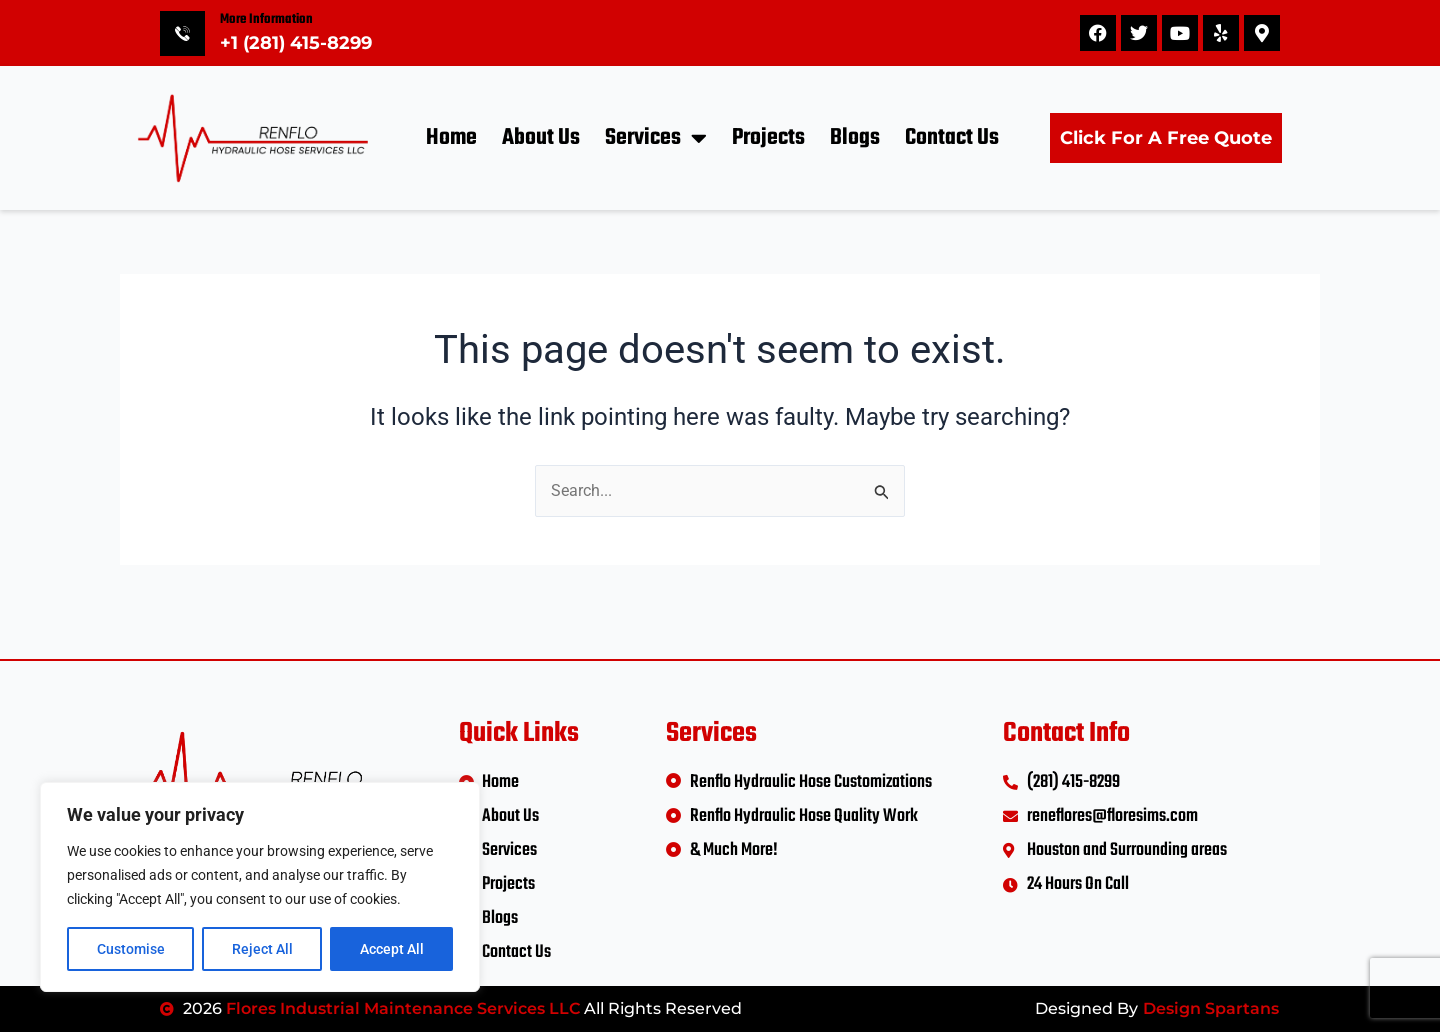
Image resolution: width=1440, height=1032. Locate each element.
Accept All (392, 949)
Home (451, 138)
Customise (131, 949)
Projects (768, 138)
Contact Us (952, 138)
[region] (260, 887)
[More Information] (182, 33)
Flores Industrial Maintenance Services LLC (403, 1008)
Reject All (262, 949)
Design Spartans (1211, 1008)
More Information (266, 19)
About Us (541, 138)
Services (656, 137)
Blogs (855, 138)
